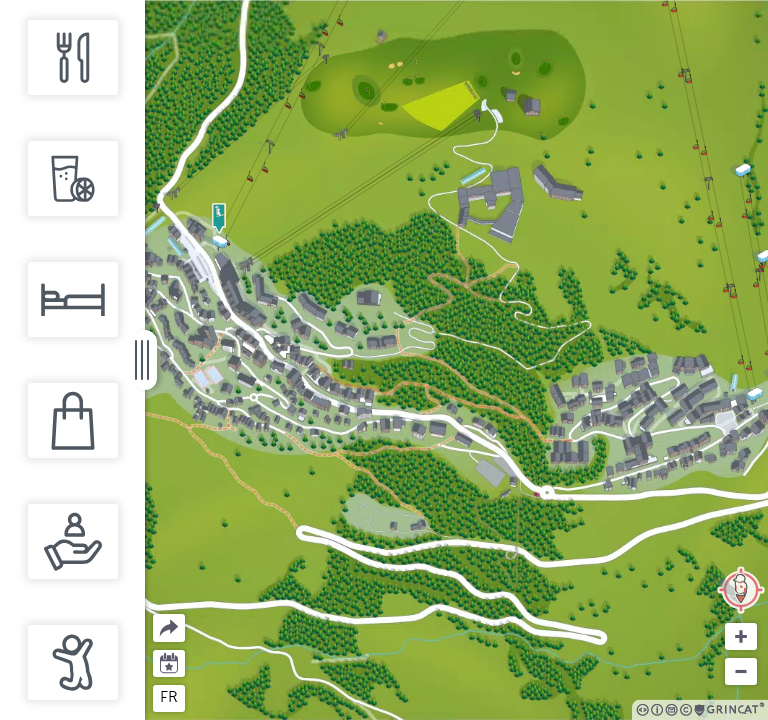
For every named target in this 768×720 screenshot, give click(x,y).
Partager (153, 614)
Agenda (169, 661)
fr (169, 697)
